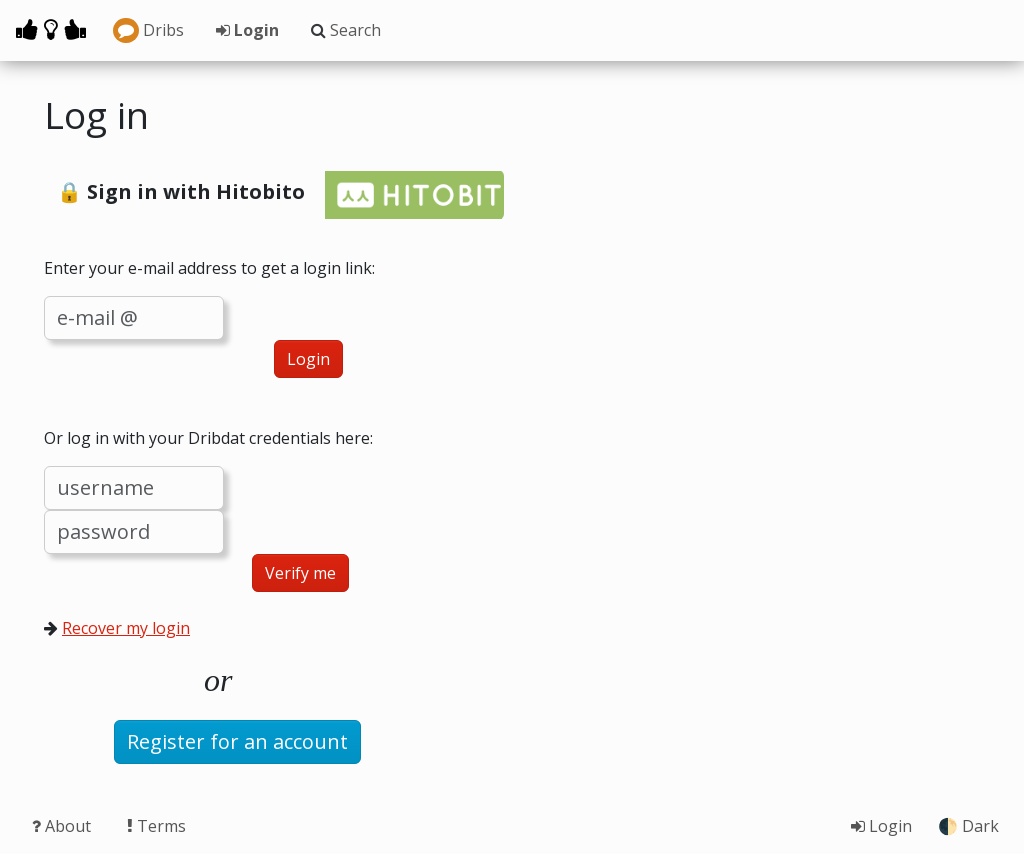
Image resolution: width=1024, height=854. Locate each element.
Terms (156, 826)
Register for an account (237, 741)
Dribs (148, 31)
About (63, 826)
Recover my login (126, 628)
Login (247, 30)
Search (346, 30)
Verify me (300, 573)
